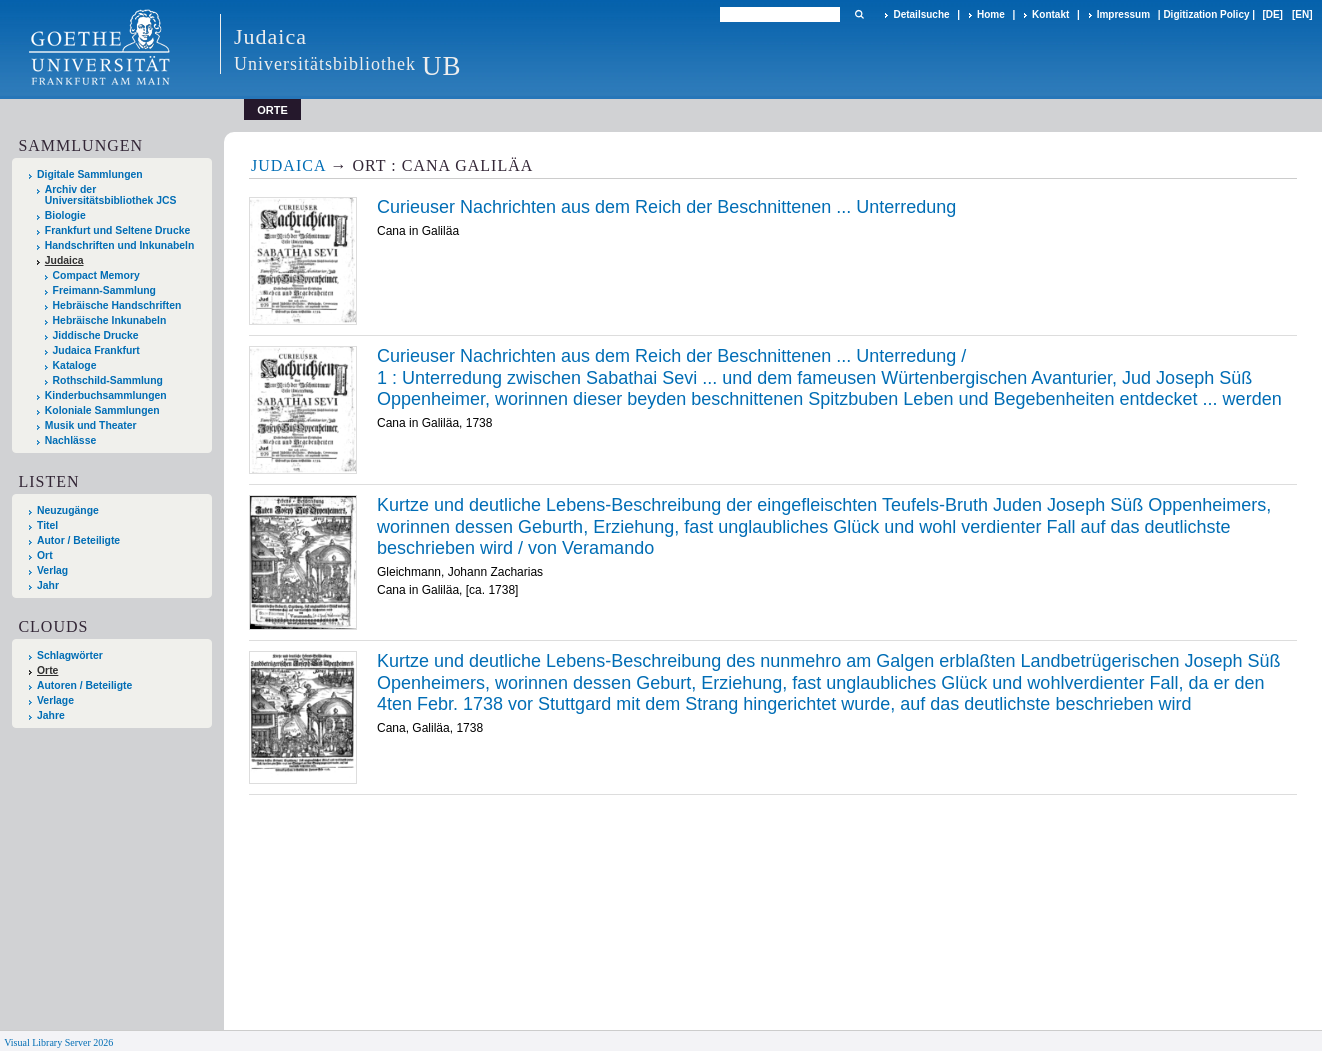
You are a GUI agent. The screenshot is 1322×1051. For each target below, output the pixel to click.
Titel (47, 525)
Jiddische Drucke (96, 335)
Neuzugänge (68, 510)
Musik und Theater (91, 425)
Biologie (65, 215)
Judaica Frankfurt (96, 350)
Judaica (64, 260)
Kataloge (75, 365)
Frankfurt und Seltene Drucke (118, 230)
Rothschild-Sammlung (108, 380)
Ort (45, 555)
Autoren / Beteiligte (84, 685)
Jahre (51, 715)
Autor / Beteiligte (78, 540)
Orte (47, 670)
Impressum (1123, 14)
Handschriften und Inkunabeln (120, 245)
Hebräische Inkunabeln (110, 320)
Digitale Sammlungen (90, 174)
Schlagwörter (70, 655)
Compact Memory (96, 275)
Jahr (48, 585)
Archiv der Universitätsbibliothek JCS (111, 195)
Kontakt (1050, 14)
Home (991, 14)
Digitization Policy (1206, 14)
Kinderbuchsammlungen (106, 395)
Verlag (52, 570)
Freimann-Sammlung (104, 290)
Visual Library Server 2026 (58, 1042)
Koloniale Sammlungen (102, 410)
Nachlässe (70, 440)
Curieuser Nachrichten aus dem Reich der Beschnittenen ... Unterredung (666, 207)
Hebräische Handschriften (117, 305)
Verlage (55, 700)
